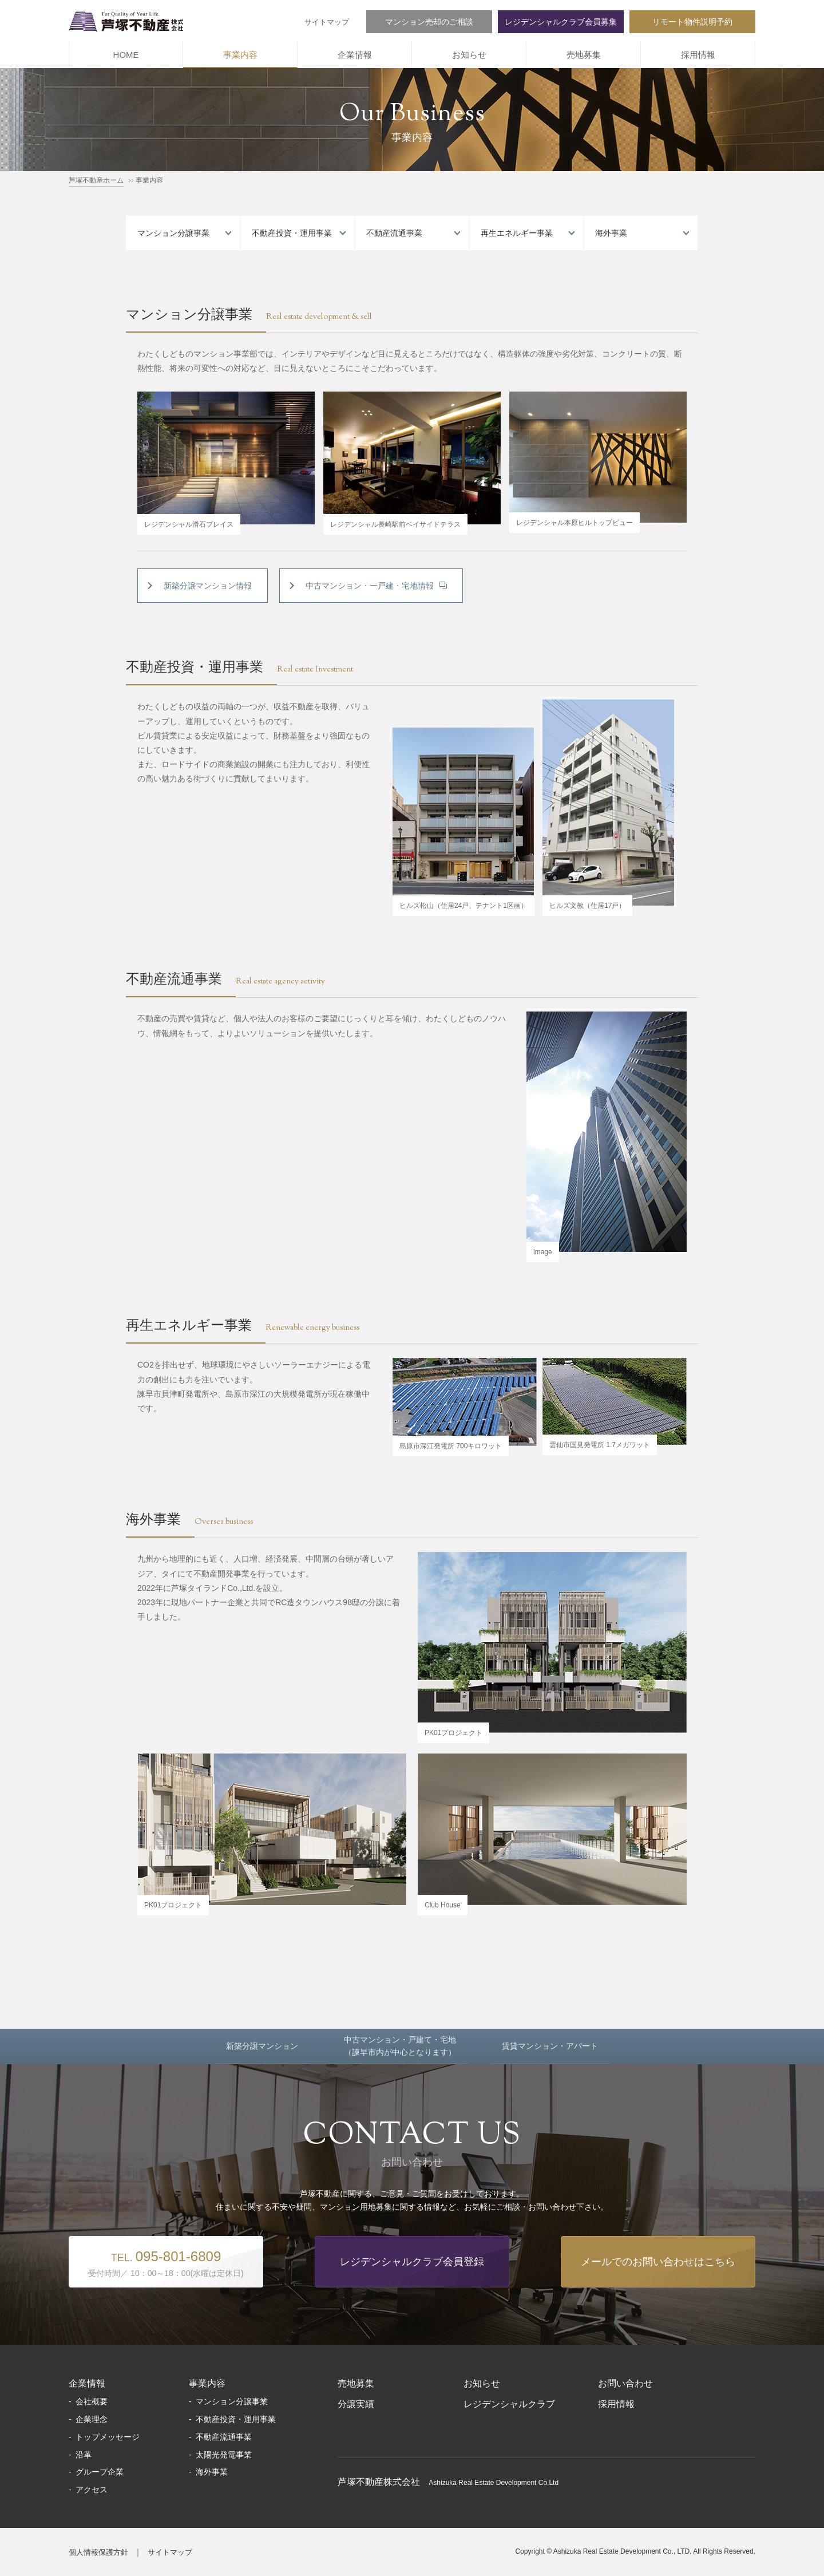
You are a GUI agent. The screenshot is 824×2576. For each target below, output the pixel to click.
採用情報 (698, 55)
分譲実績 (356, 2404)
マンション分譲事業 (173, 233)
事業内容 (240, 55)
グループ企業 (100, 2471)
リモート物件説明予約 (692, 21)
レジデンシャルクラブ (509, 2404)
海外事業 (611, 233)
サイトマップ (326, 22)
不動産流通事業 (394, 233)
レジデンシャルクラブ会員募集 (561, 21)
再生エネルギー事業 (517, 233)
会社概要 (92, 2401)
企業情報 (355, 55)
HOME (126, 55)
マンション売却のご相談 (429, 21)
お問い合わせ (625, 2383)
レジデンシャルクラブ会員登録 (412, 2261)
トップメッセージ (108, 2436)
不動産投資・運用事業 (292, 233)
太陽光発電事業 (224, 2454)
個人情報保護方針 (98, 2552)
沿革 (84, 2454)
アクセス (92, 2489)
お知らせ (469, 55)
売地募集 (583, 55)
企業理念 (92, 2419)
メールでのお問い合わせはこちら (658, 2261)
